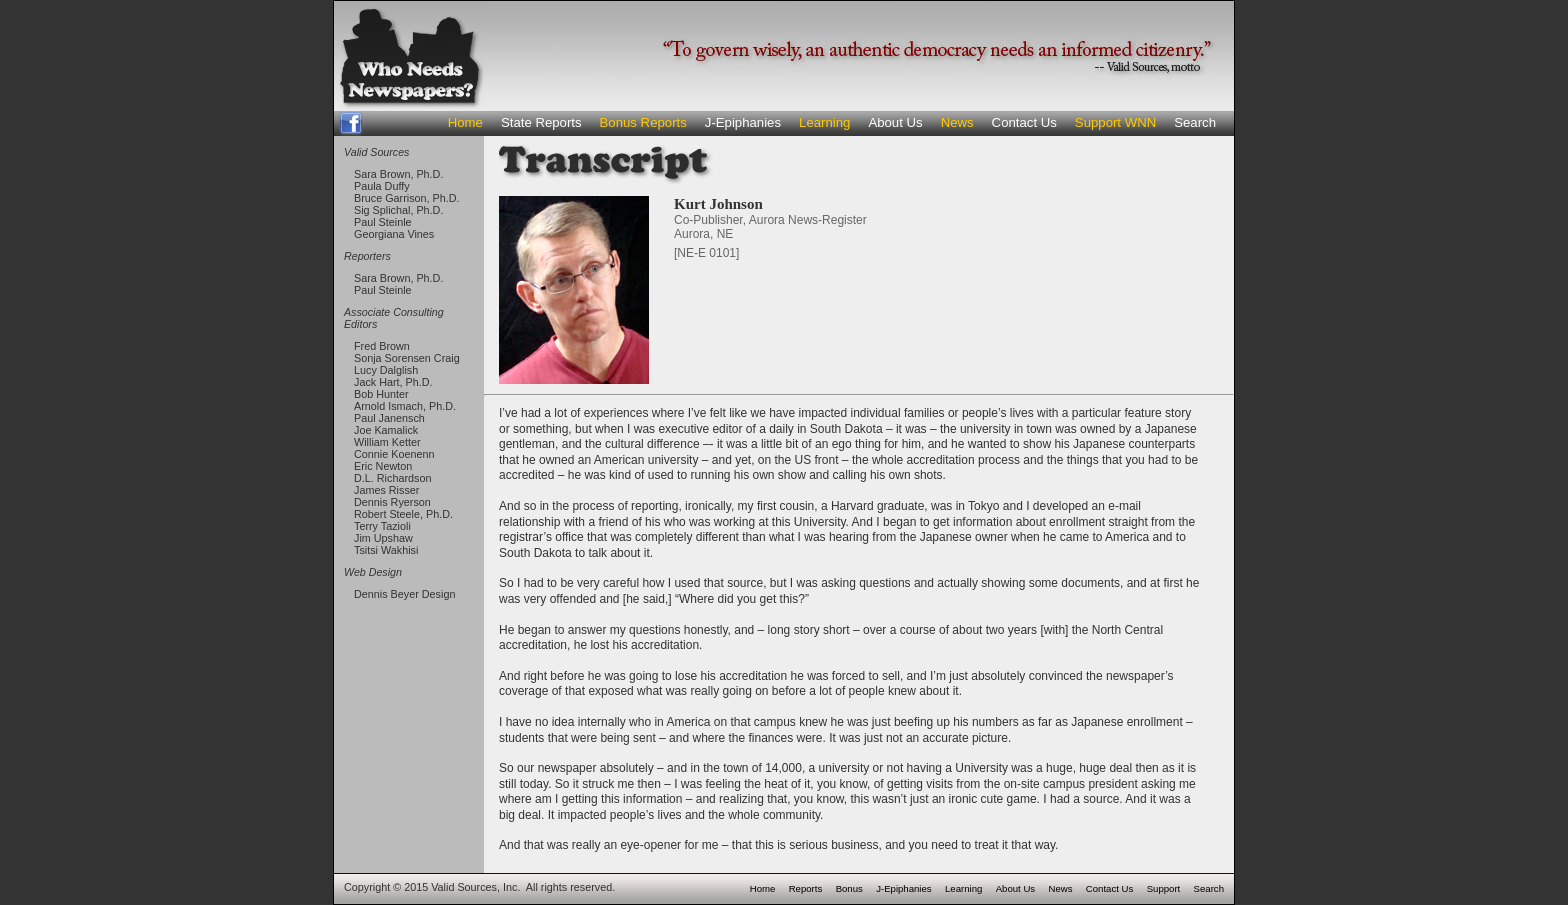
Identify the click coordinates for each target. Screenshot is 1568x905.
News (957, 122)
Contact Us (1024, 122)
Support (1164, 888)
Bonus (849, 888)
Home (465, 122)
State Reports (541, 122)
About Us (895, 122)
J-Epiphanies (743, 122)
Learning (824, 122)
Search (1195, 122)
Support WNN (1115, 122)
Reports (806, 888)
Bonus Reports (643, 122)
